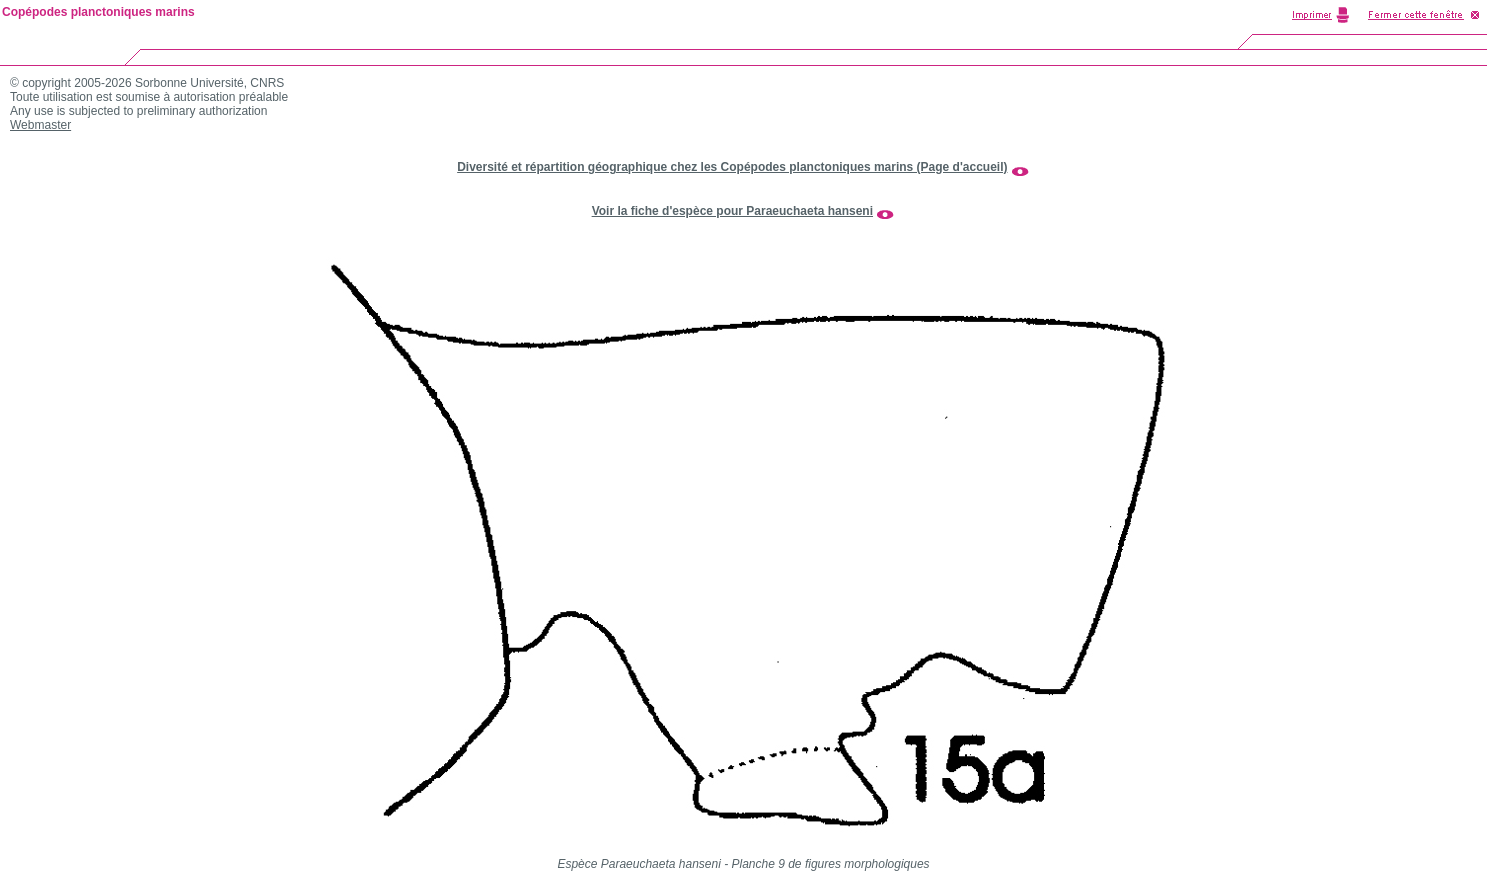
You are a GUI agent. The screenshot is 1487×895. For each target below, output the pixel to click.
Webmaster (40, 125)
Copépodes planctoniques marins (98, 12)
